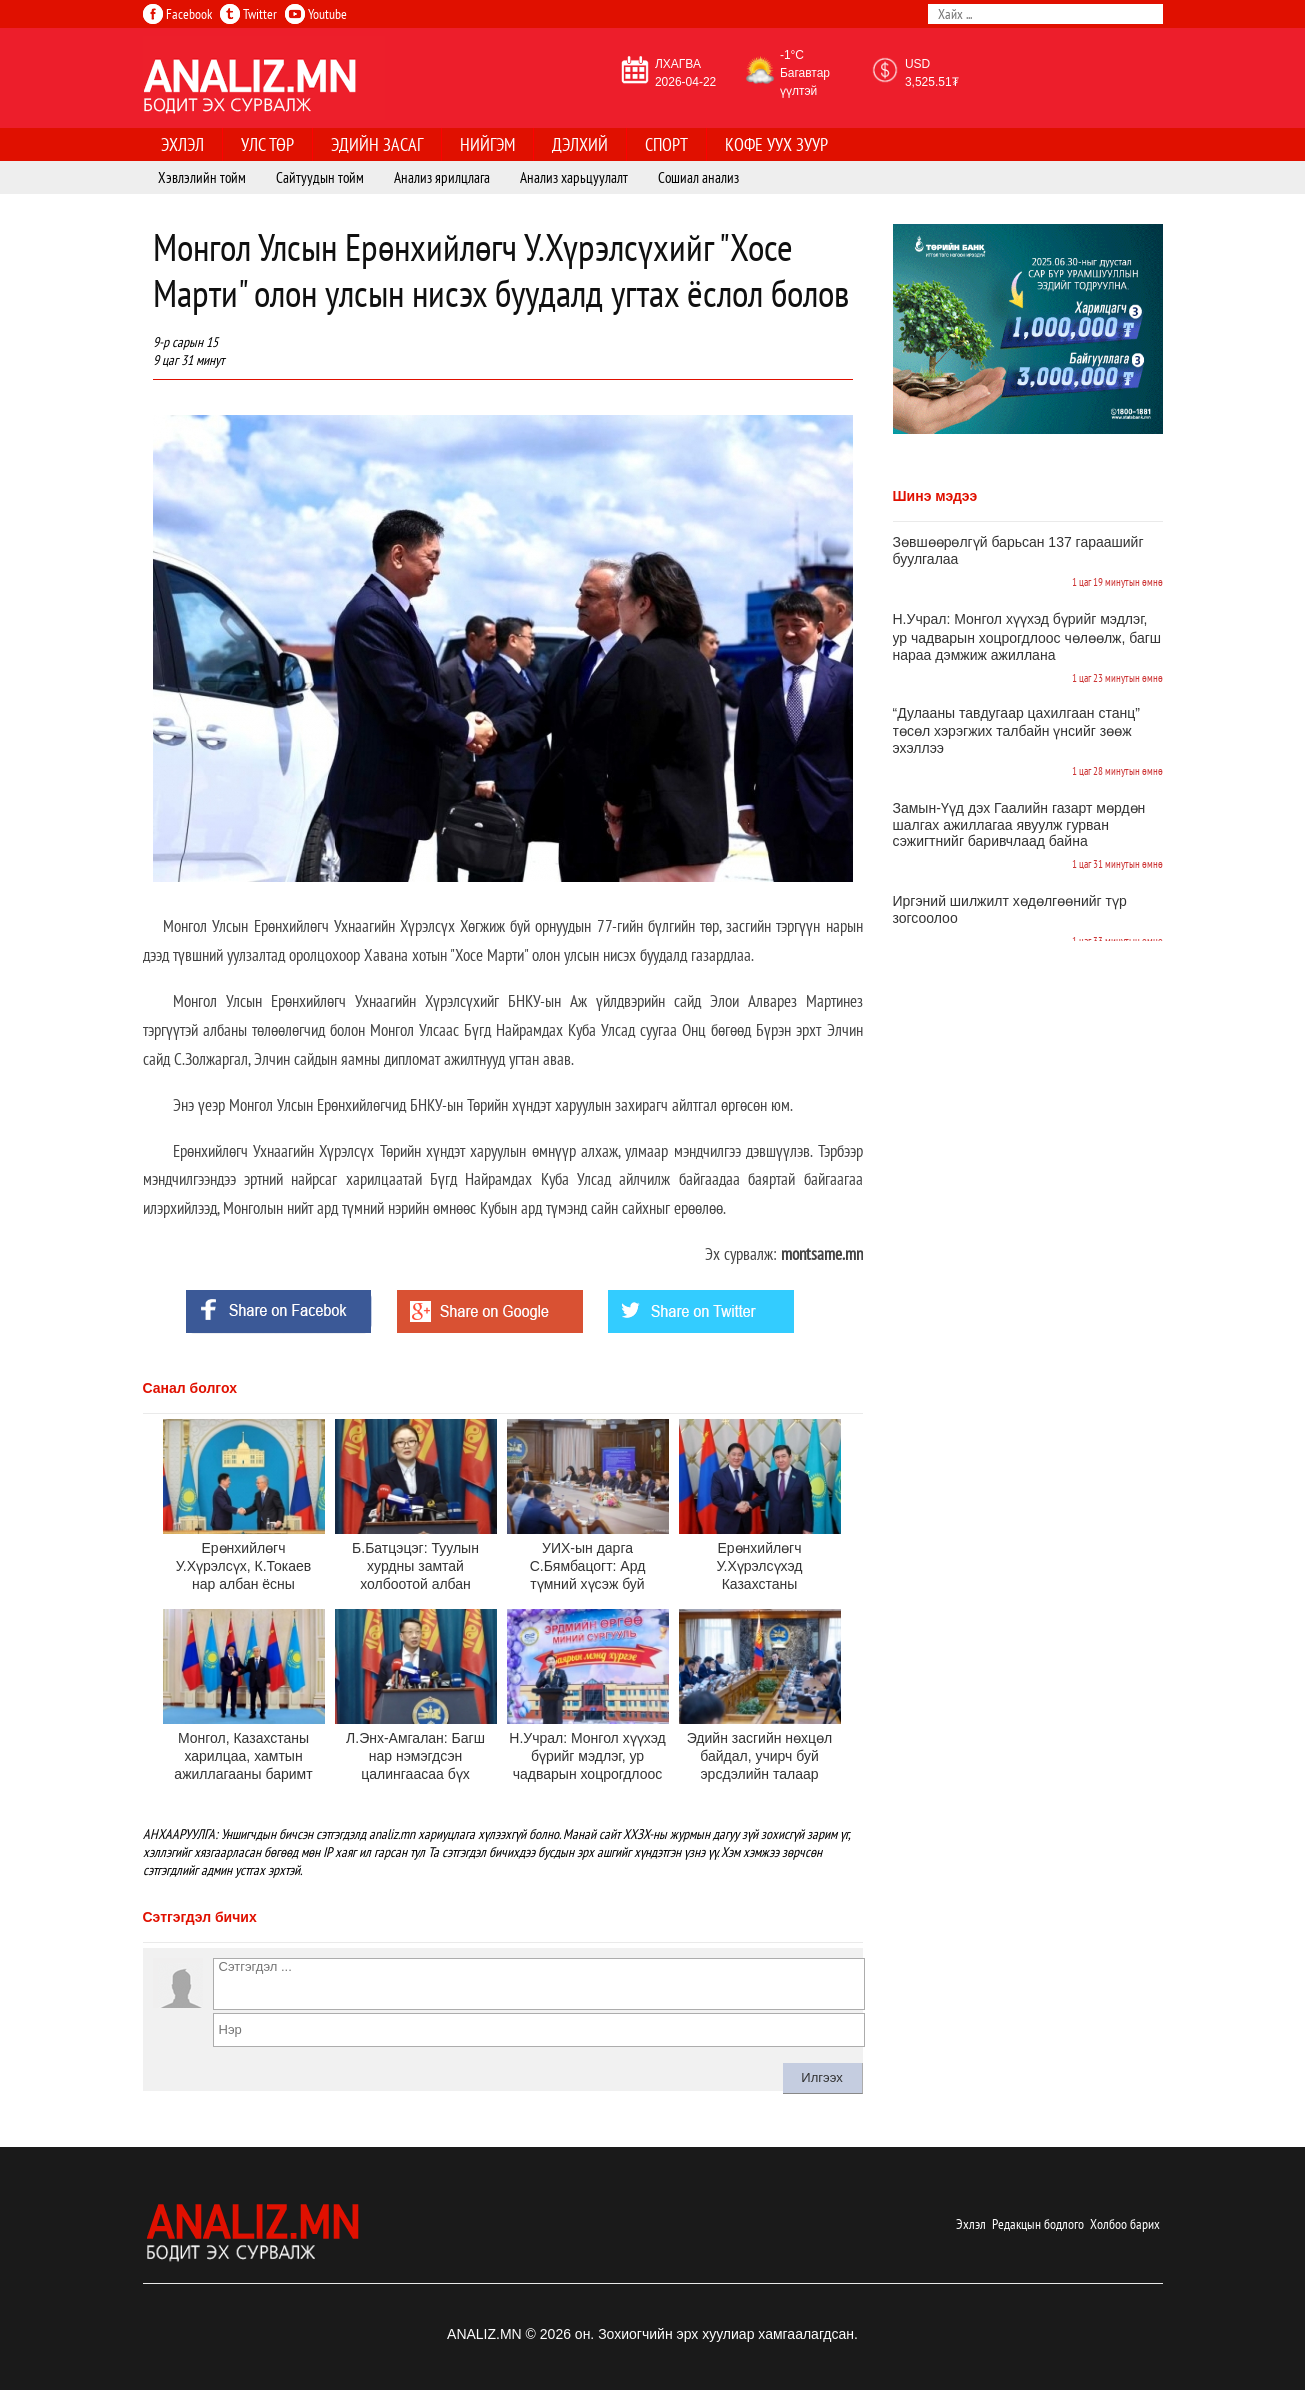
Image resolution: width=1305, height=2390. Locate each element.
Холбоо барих (1125, 2224)
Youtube (316, 14)
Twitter (248, 14)
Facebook (177, 14)
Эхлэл (971, 2224)
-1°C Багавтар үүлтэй (805, 73)
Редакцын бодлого (1038, 2224)
